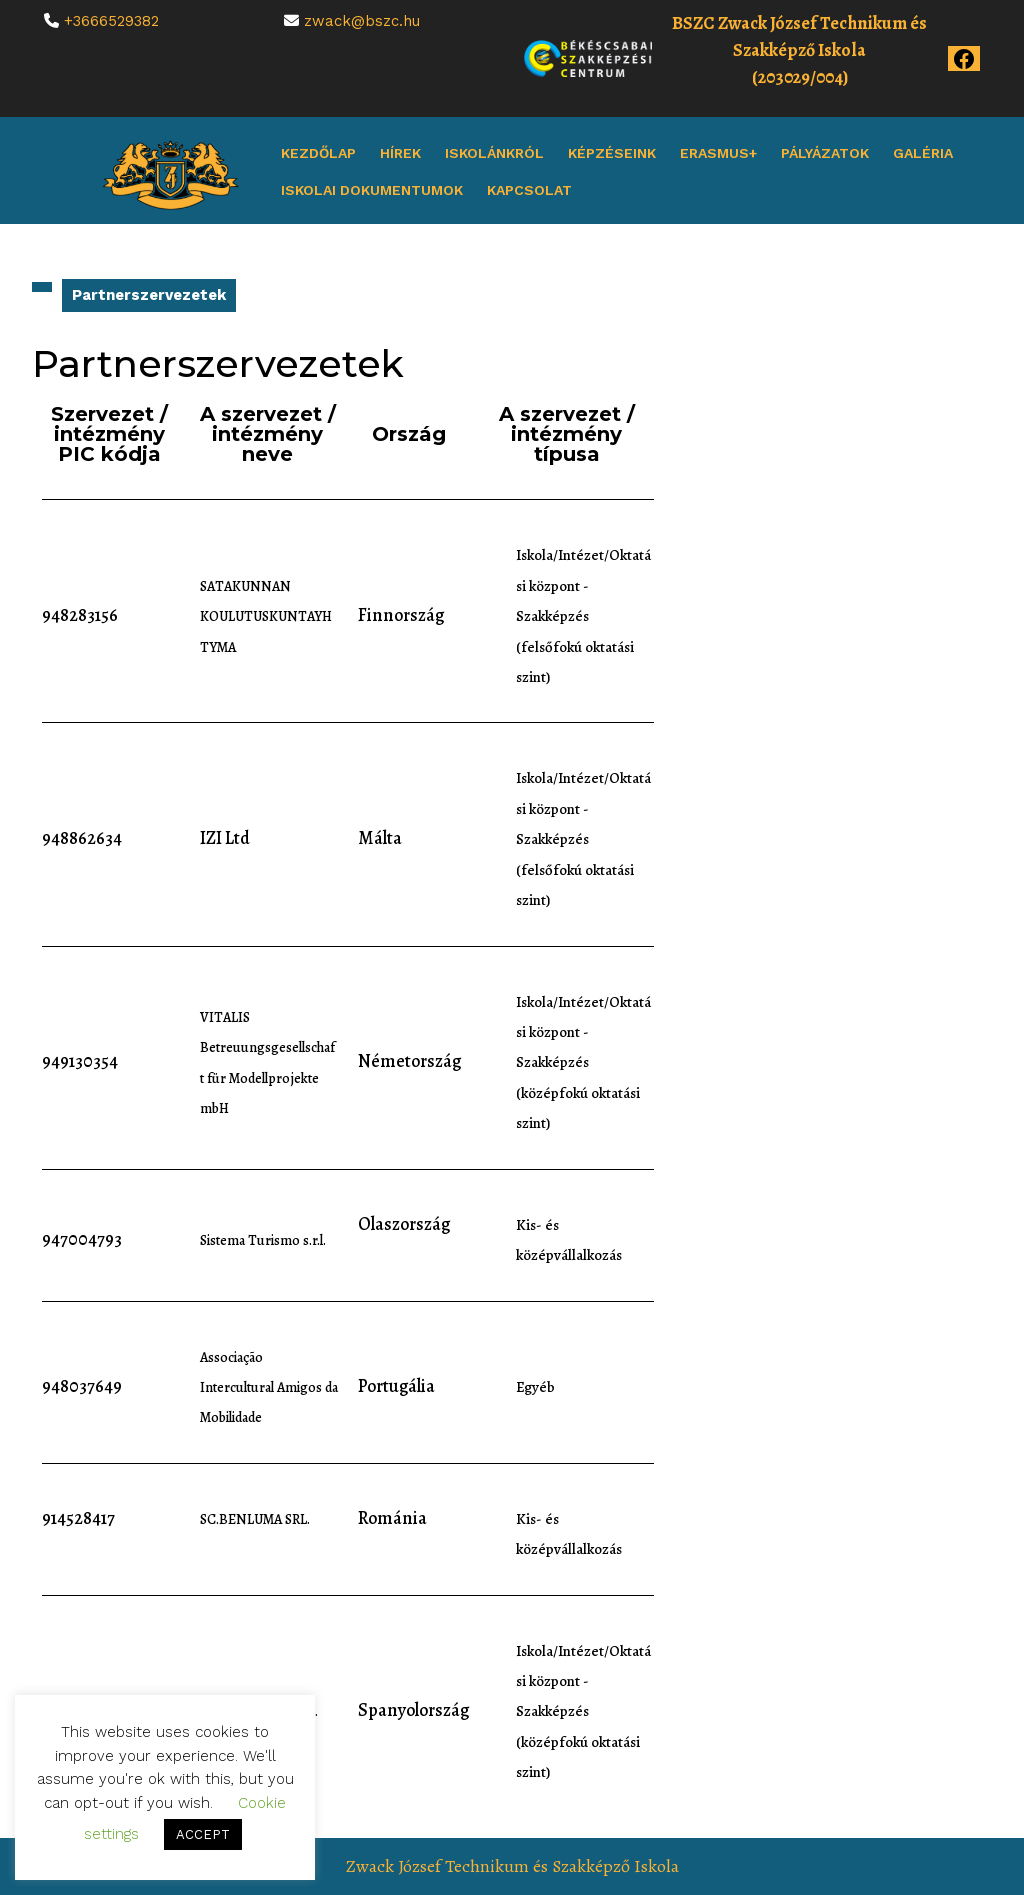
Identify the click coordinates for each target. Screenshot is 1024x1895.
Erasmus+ (718, 153)
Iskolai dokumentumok (372, 190)
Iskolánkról (494, 153)
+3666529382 (111, 21)
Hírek (400, 153)
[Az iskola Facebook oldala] (964, 57)
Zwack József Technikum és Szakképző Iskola (512, 1866)
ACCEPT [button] (203, 1834)
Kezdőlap (318, 153)
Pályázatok (825, 153)
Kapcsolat (529, 190)
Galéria (923, 153)
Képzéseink (612, 153)
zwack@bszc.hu (362, 21)
